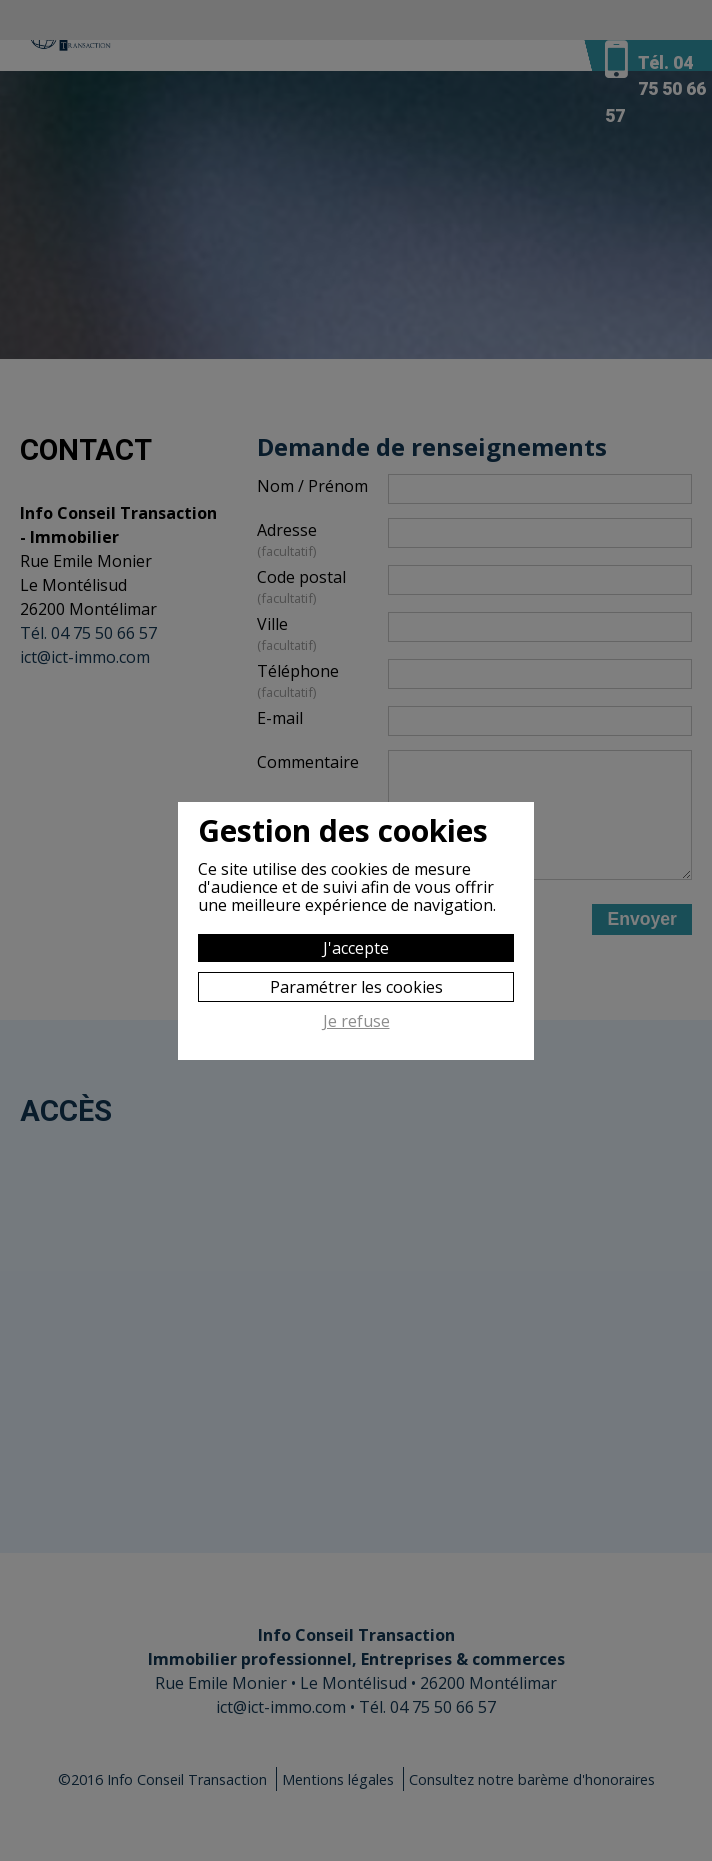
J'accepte (356, 948)
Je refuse (356, 1022)
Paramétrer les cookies (356, 987)
